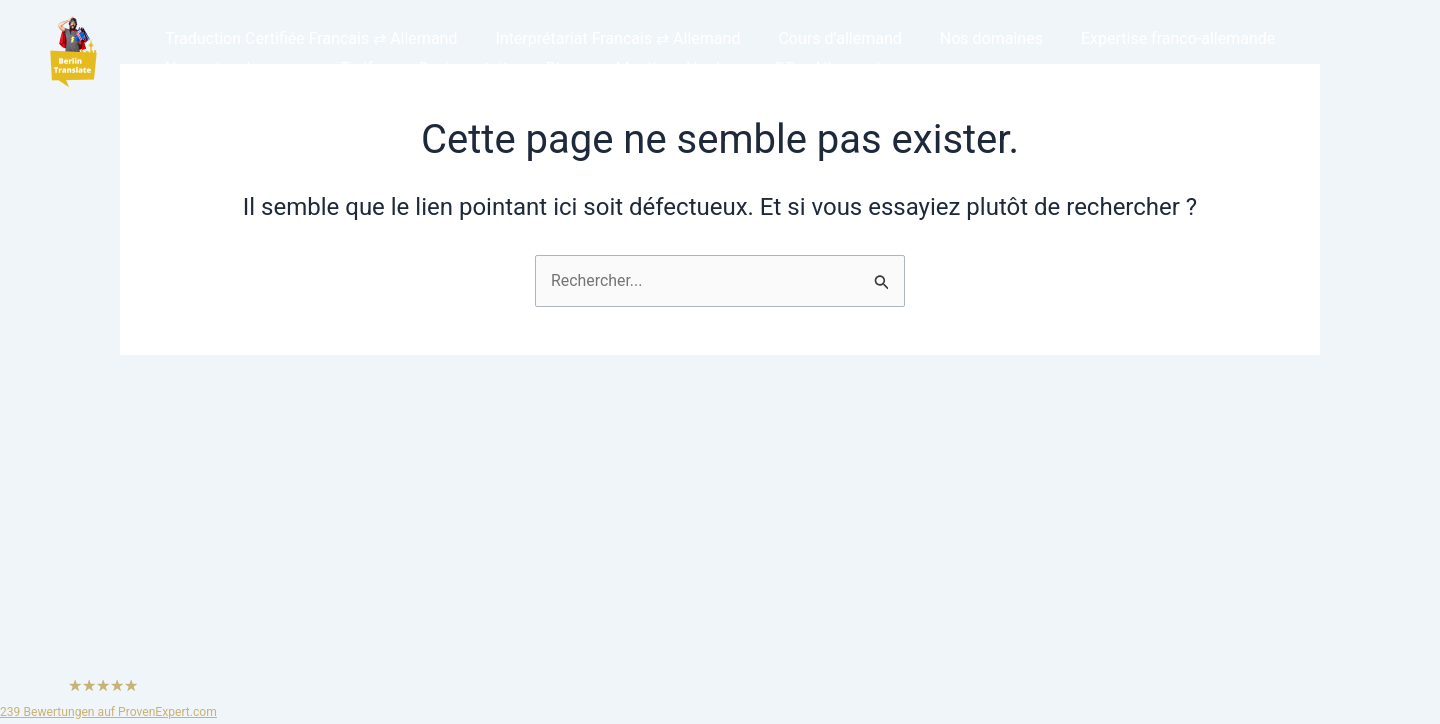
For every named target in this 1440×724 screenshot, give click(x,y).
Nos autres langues (230, 68)
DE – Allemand (794, 68)
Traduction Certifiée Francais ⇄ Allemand (308, 38)
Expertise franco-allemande (1151, 38)
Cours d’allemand (824, 38)
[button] (72, 53)
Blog (541, 68)
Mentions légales (649, 68)
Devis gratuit (448, 68)
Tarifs (351, 68)
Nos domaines (970, 38)
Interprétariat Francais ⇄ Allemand (608, 38)
